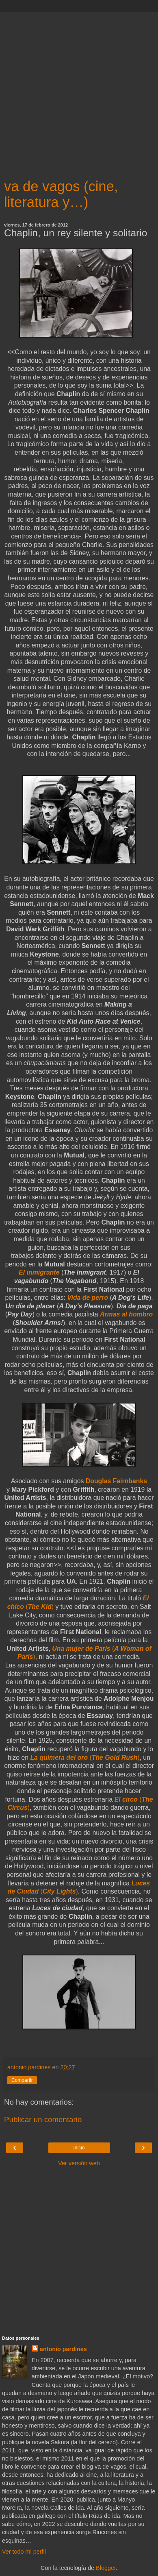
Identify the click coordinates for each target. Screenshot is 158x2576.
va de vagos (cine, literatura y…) (61, 194)
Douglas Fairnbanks (116, 1481)
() (84, 1757)
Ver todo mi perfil (24, 2551)
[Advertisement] (79, 91)
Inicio (78, 2148)
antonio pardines (63, 2349)
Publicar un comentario (43, 2119)
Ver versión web (79, 2163)
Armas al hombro (126, 1314)
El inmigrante (39, 1272)
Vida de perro (87, 1297)
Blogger (106, 2568)
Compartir (22, 2080)
